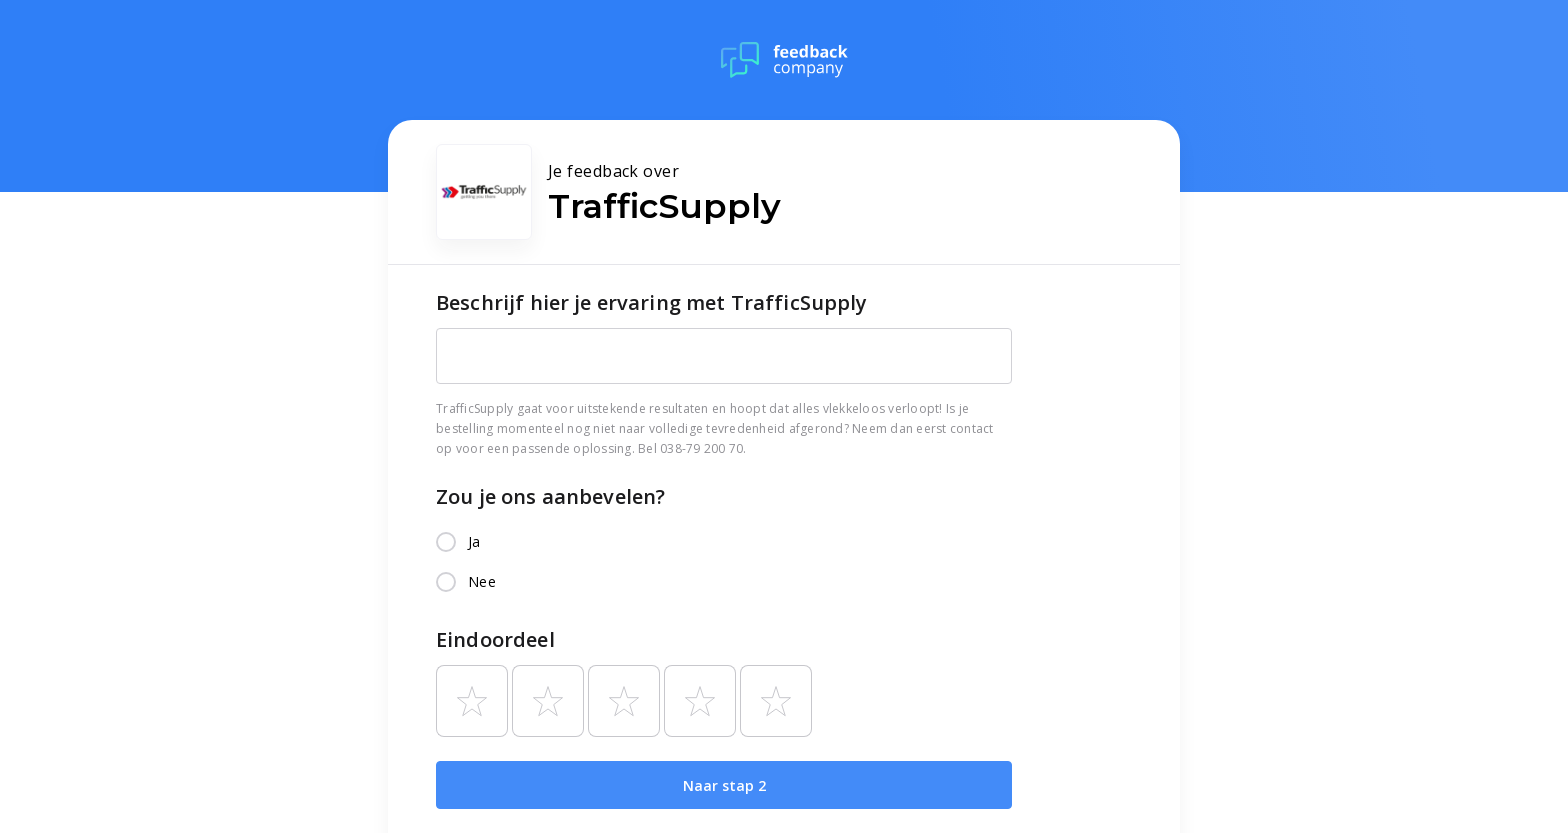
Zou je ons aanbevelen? (550, 496)
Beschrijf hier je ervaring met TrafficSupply (652, 302)
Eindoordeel (495, 639)
